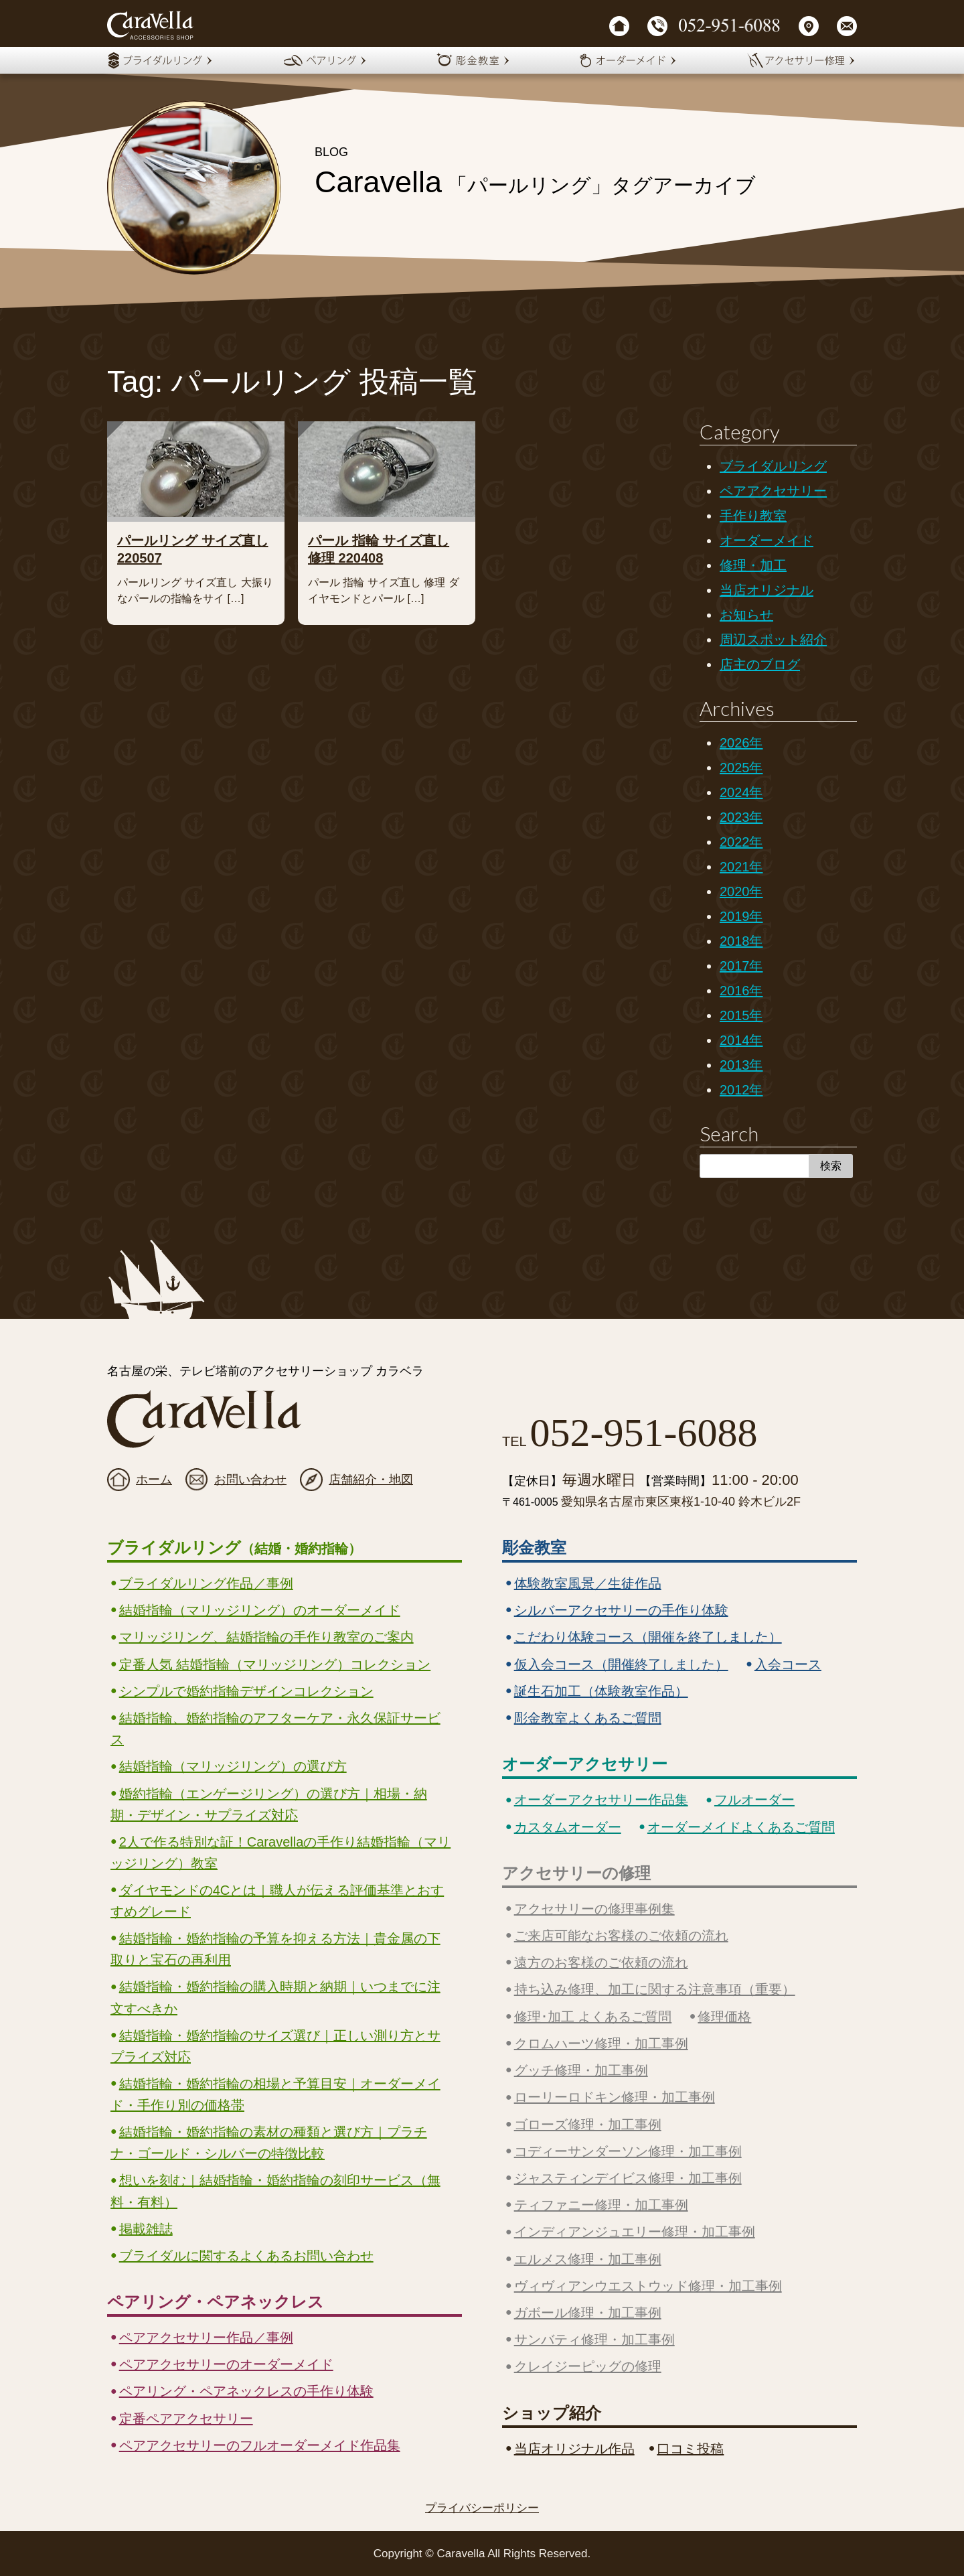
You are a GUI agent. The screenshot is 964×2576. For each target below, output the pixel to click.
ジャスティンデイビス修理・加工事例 (628, 2178)
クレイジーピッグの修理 (587, 2366)
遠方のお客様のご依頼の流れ (601, 1962)
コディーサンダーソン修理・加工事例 (628, 2151)
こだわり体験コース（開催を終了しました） (648, 1637)
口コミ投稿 (690, 2448)
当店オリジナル (766, 590)
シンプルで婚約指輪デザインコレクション (246, 1691)
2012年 (741, 1089)
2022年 (741, 842)
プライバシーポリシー (482, 2508)
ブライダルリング (773, 466)
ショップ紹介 (551, 2413)
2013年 (741, 1065)
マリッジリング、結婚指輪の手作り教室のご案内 (266, 1637)
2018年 (741, 941)
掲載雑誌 (146, 2229)
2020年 (741, 891)
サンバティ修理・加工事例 (594, 2339)
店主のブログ (760, 664)
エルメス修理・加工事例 (587, 2259)
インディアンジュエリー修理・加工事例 (634, 2231)
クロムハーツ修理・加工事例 (601, 2043)
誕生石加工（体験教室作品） (601, 1691)
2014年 (741, 1040)
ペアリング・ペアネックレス (215, 2302)
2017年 (741, 965)
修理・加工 (753, 565)
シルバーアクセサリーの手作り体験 (621, 1610)
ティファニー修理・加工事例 (601, 2205)
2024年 (741, 792)
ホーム (154, 1479)
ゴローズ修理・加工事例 (587, 2124)
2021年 (741, 866)
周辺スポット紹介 (773, 639)
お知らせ (746, 614)
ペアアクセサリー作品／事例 (206, 2337)
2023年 (741, 817)
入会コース (787, 1664)
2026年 (741, 742)
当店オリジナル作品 (574, 2448)
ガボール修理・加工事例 (587, 2312)
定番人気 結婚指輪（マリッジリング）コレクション (275, 1664)
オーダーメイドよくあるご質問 (741, 1827)
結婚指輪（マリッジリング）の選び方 (233, 1766)
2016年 (741, 990)
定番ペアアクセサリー (186, 2418)
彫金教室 (534, 1548)
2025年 (741, 767)
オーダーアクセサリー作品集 (601, 1799)
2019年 (741, 916)
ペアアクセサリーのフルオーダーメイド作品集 (259, 2445)
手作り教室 (753, 515)
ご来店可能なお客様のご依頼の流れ (621, 1935)
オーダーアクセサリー (584, 1764)
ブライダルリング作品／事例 (206, 1583)
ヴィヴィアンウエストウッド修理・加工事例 (648, 2286)
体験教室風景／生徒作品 (587, 1583)
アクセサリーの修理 (576, 1873)
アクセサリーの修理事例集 (594, 1909)
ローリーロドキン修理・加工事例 (614, 2097)
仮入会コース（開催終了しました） (621, 1664)
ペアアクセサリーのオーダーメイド (226, 2364)
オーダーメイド (766, 540)
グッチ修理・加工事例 (581, 2070)
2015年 (741, 1015)
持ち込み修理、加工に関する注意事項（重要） (654, 1989)
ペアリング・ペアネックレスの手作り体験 (246, 2391)
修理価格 (724, 2016)
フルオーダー (754, 1799)
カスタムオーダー (567, 1827)
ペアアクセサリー (773, 491)
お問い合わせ (250, 1479)
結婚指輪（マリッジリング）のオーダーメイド (259, 1610)
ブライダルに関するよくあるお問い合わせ (246, 2255)
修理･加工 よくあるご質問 (593, 2016)
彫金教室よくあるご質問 (587, 1718)
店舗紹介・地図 (371, 1479)
